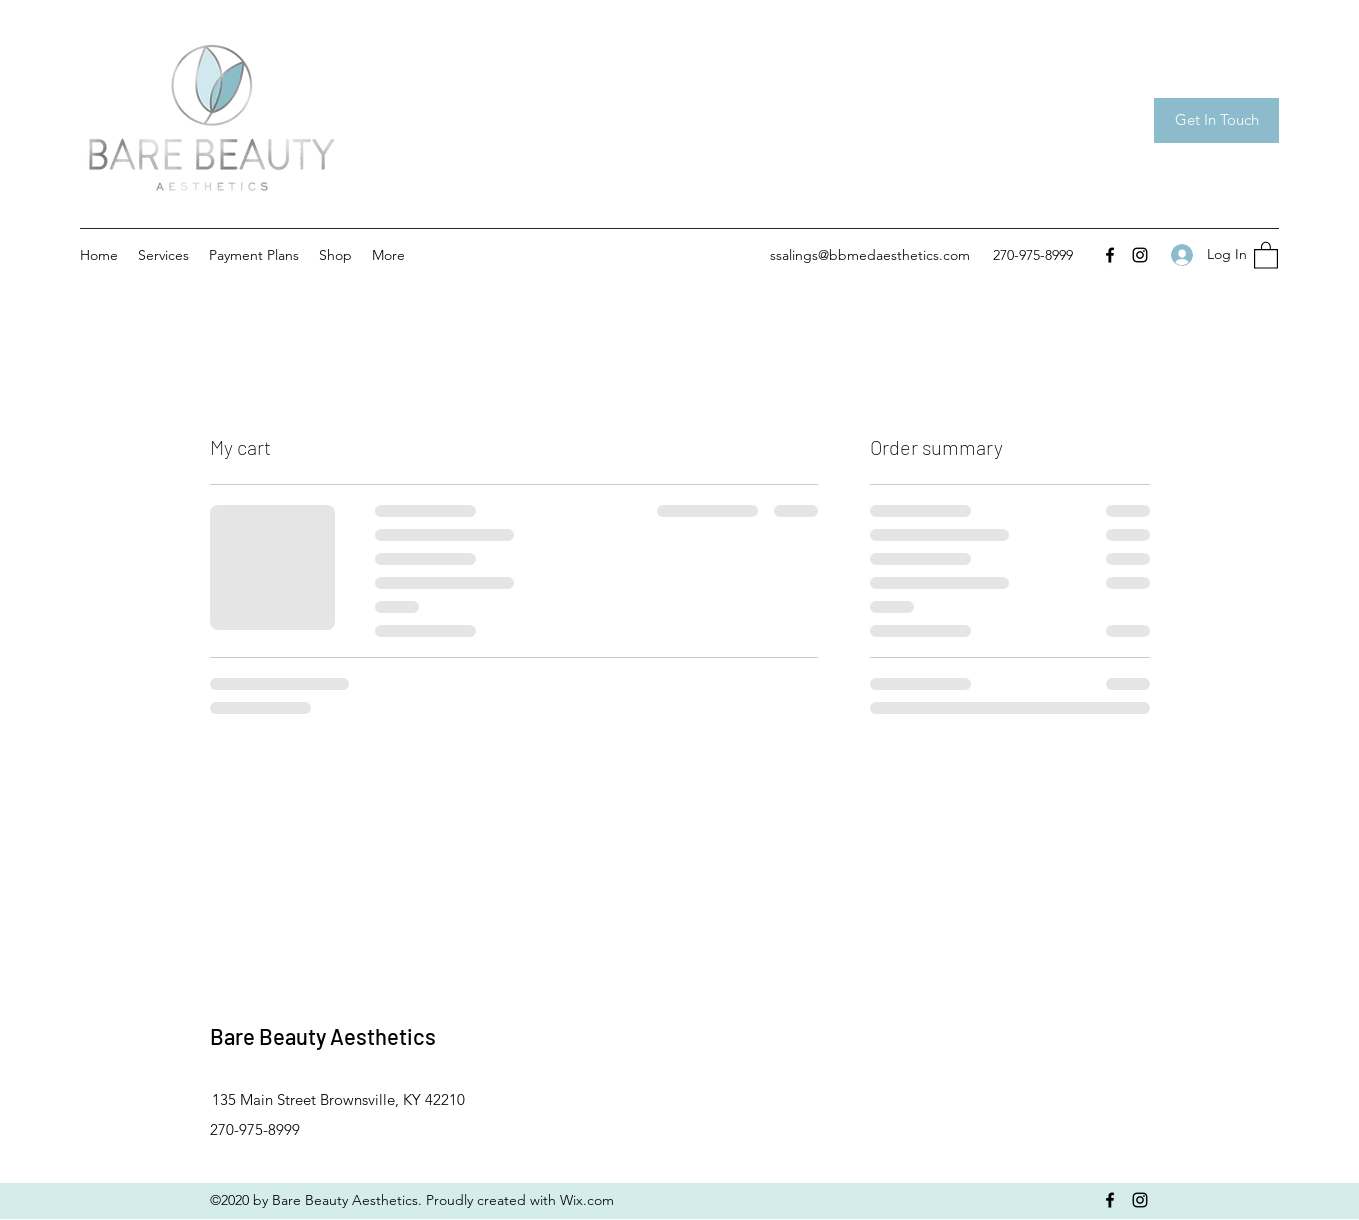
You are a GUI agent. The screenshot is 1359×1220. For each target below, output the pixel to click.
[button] (1266, 254)
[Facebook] (1110, 255)
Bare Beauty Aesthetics (323, 1036)
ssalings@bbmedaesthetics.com (870, 255)
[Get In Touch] (1216, 120)
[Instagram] (1140, 255)
